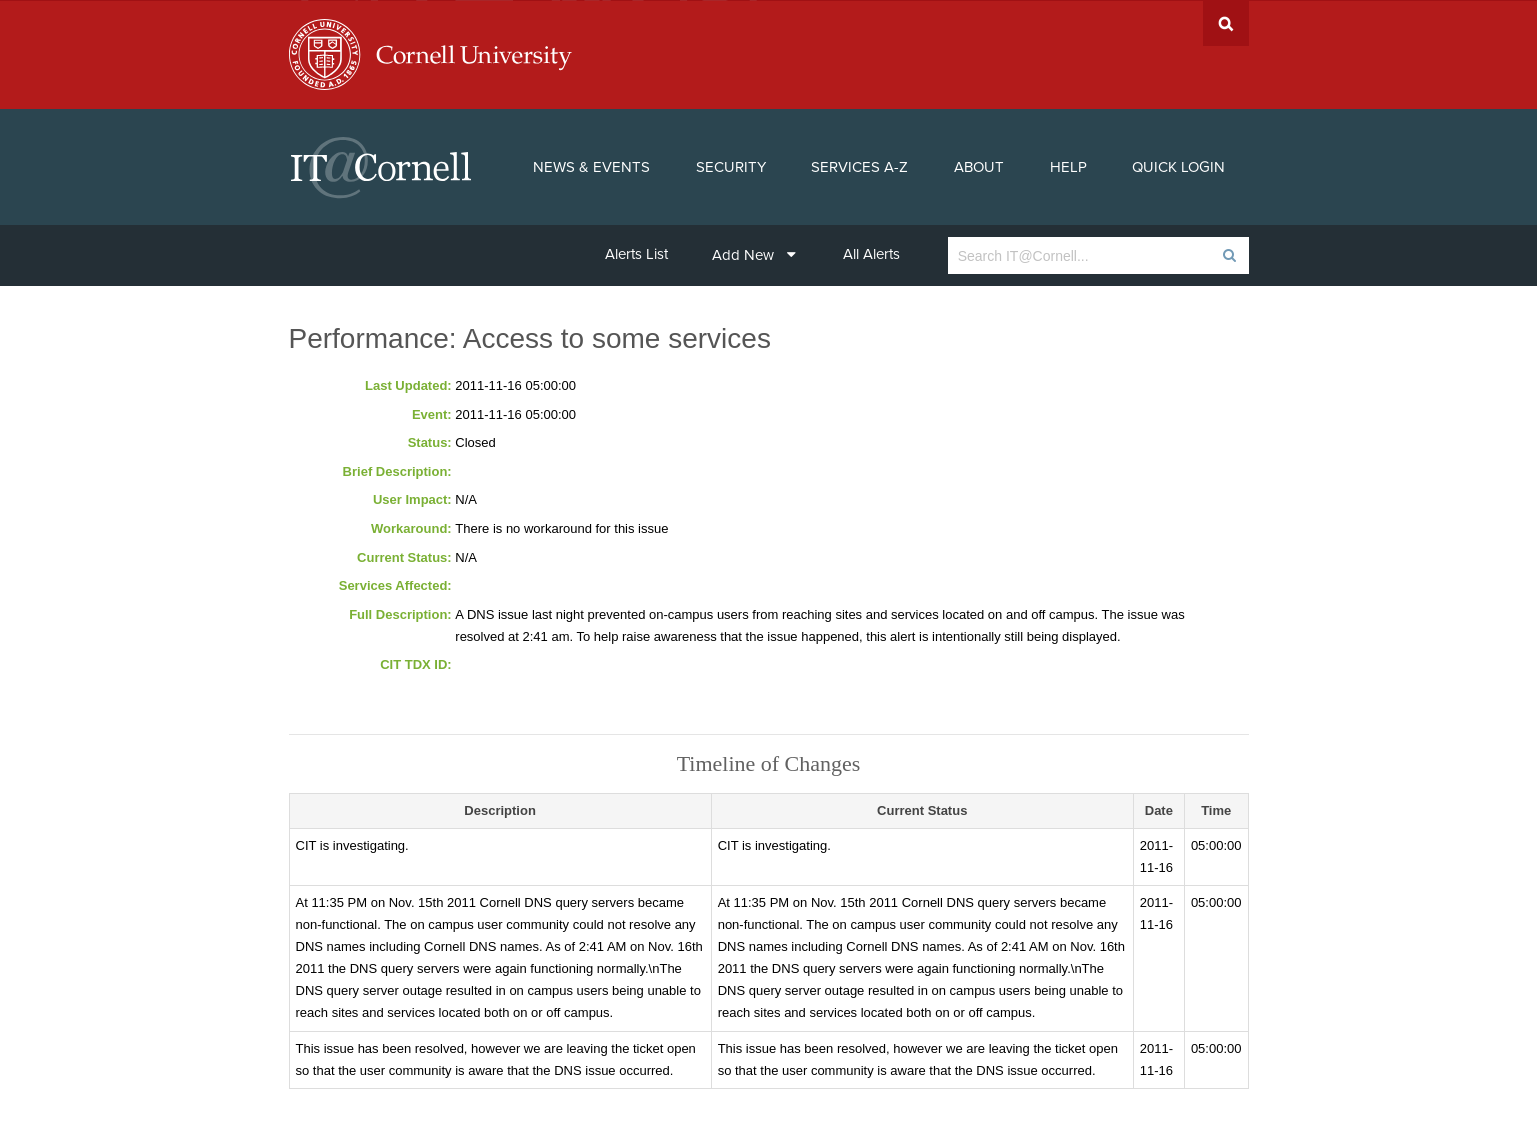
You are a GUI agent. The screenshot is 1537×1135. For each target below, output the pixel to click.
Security (731, 166)
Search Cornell (1226, 22)
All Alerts (871, 253)
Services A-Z (859, 166)
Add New (754, 254)
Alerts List (636, 253)
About (979, 166)
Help (1068, 166)
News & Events (591, 166)
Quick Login (1178, 166)
